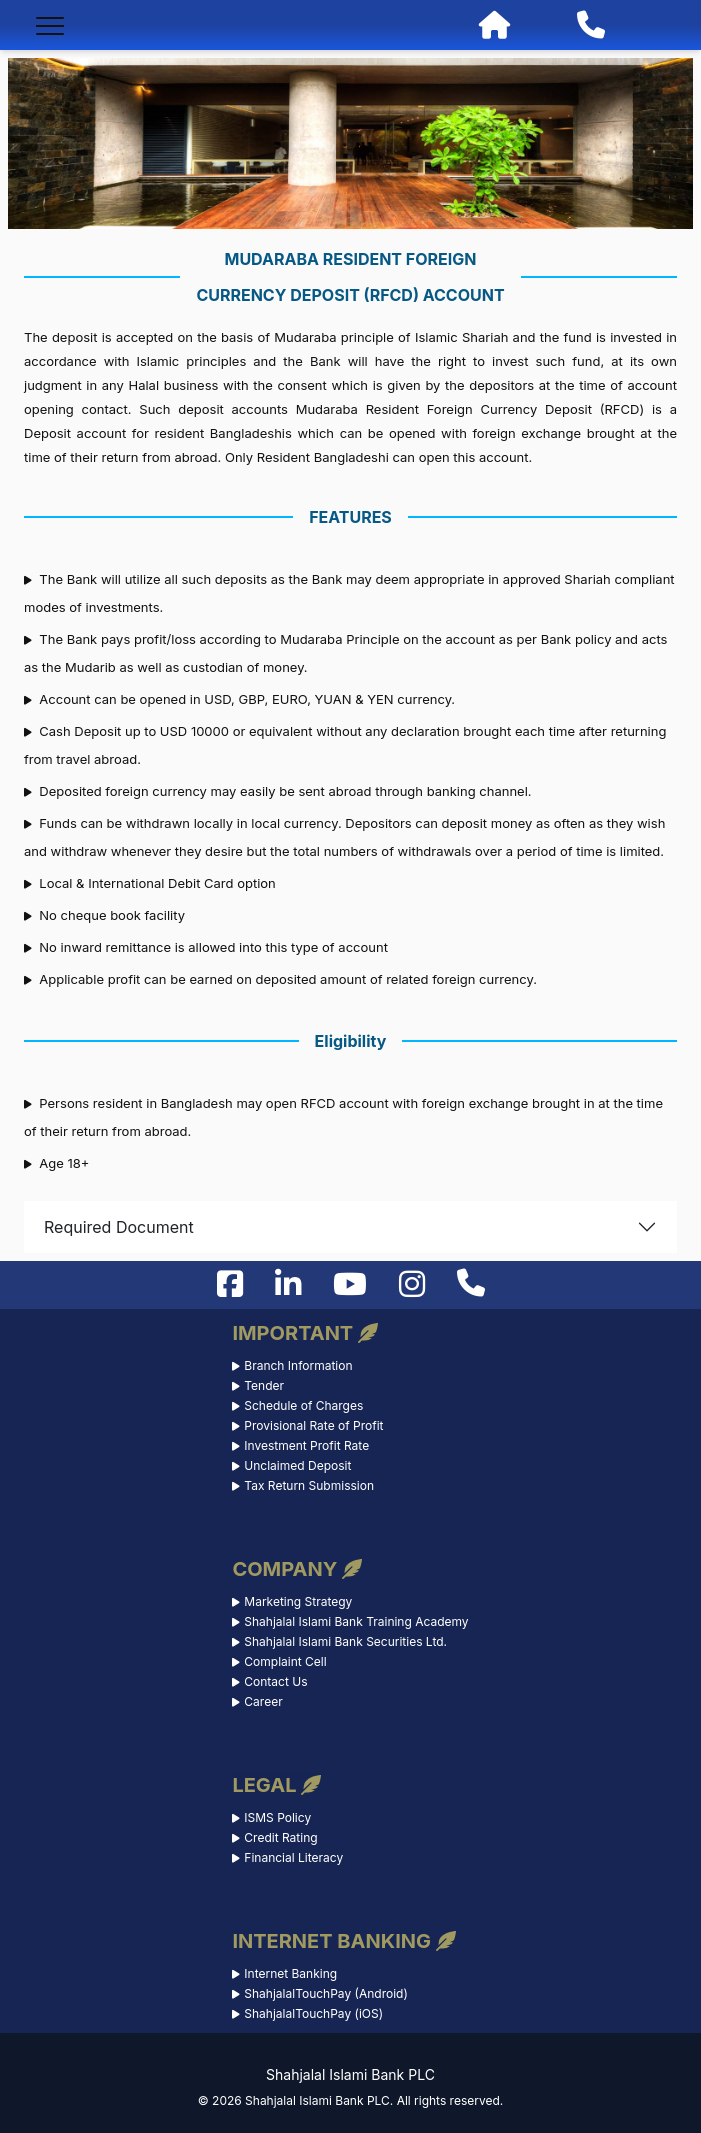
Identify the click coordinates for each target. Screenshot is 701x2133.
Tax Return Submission (309, 1485)
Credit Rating (280, 1837)
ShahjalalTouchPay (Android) (325, 1993)
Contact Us (275, 1681)
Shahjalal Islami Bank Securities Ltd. (345, 1641)
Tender (264, 1385)
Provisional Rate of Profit (313, 1425)
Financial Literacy (293, 1857)
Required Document (119, 1227)
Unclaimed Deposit (297, 1465)
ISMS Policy (277, 1817)
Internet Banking (290, 1973)
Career (263, 1701)
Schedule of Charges (303, 1405)
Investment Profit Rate (306, 1445)
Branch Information (298, 1365)
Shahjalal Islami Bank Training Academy (356, 1621)
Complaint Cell (285, 1661)
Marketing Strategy (298, 1601)
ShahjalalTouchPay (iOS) (313, 2013)
